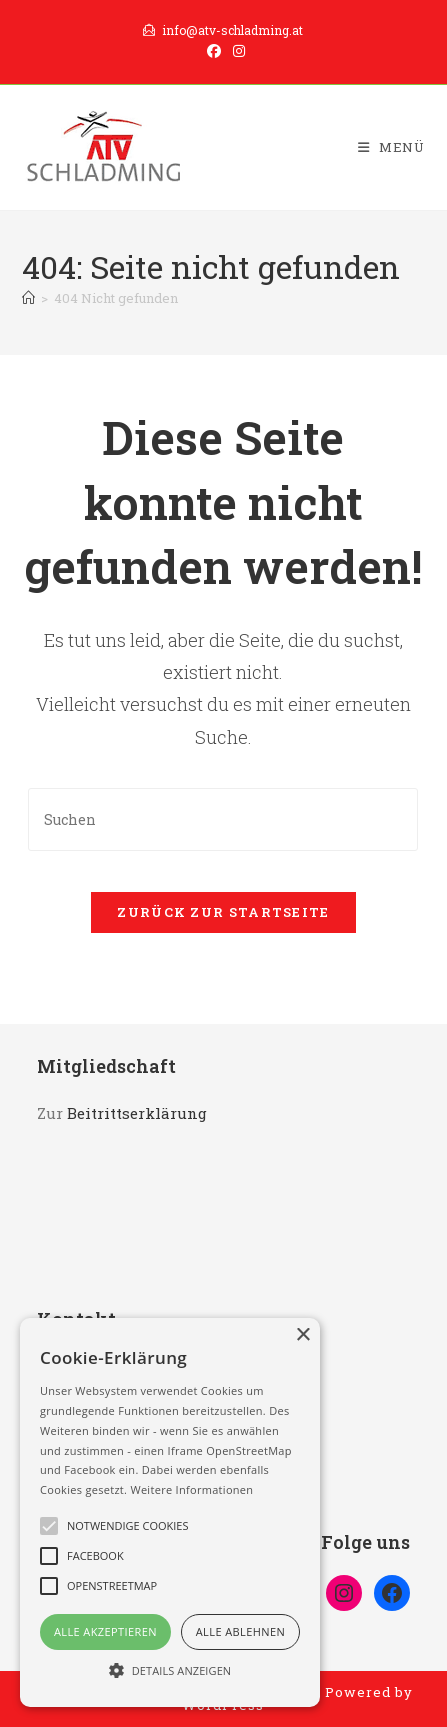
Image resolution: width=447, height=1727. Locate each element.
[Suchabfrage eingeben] (223, 819)
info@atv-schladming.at (223, 30)
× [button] (302, 1335)
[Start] (28, 298)
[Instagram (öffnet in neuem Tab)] (236, 51)
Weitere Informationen (191, 1489)
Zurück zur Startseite (223, 912)
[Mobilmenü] (391, 147)
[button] (170, 1670)
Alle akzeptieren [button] (105, 1631)
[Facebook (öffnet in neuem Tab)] (214, 51)
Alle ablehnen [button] (240, 1631)
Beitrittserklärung (137, 1113)
